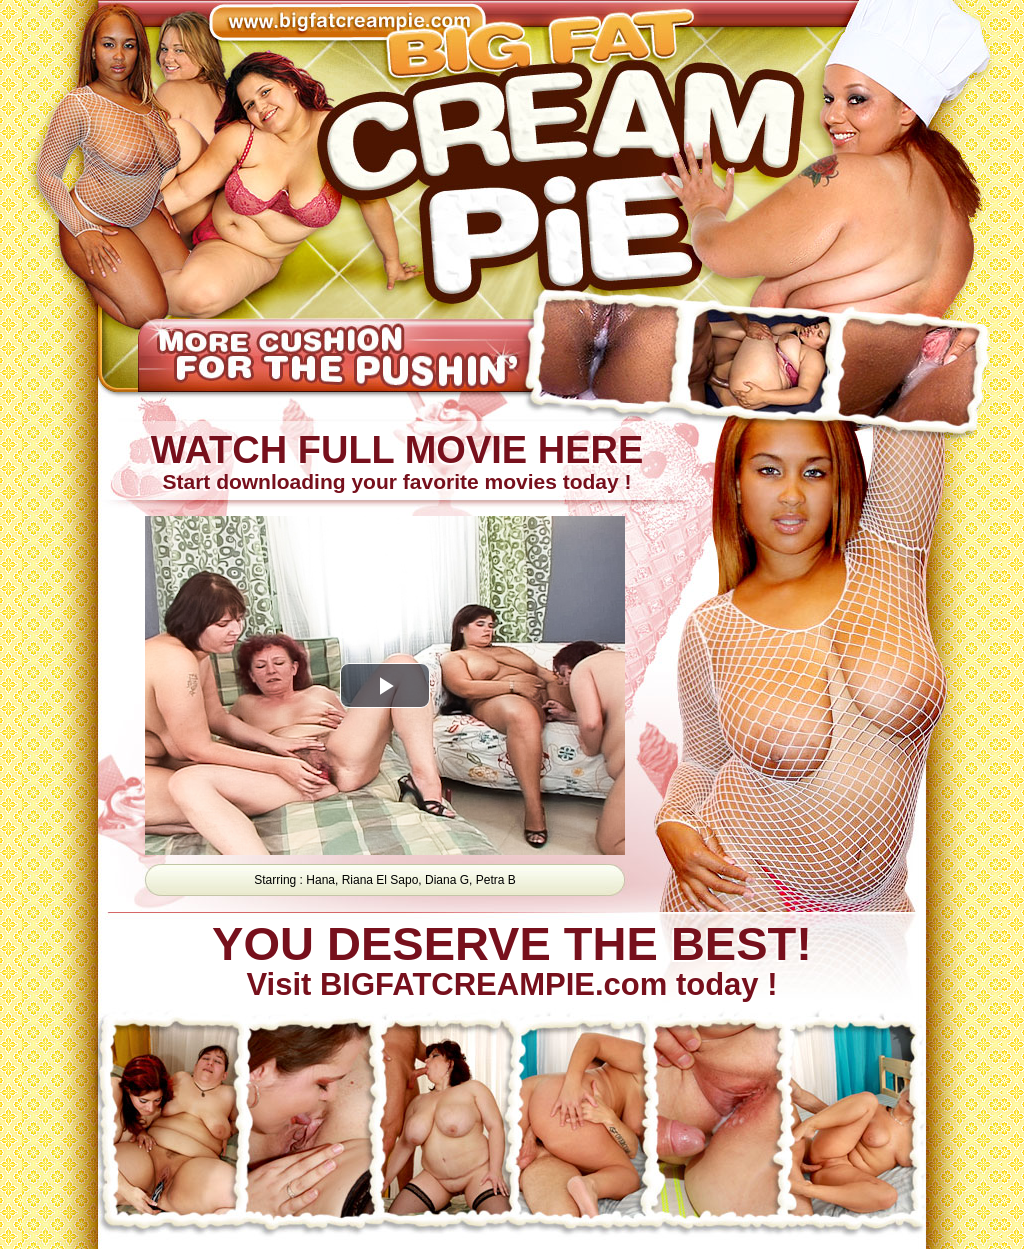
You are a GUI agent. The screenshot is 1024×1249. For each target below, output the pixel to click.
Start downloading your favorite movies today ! (396, 462)
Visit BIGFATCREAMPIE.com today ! (511, 961)
